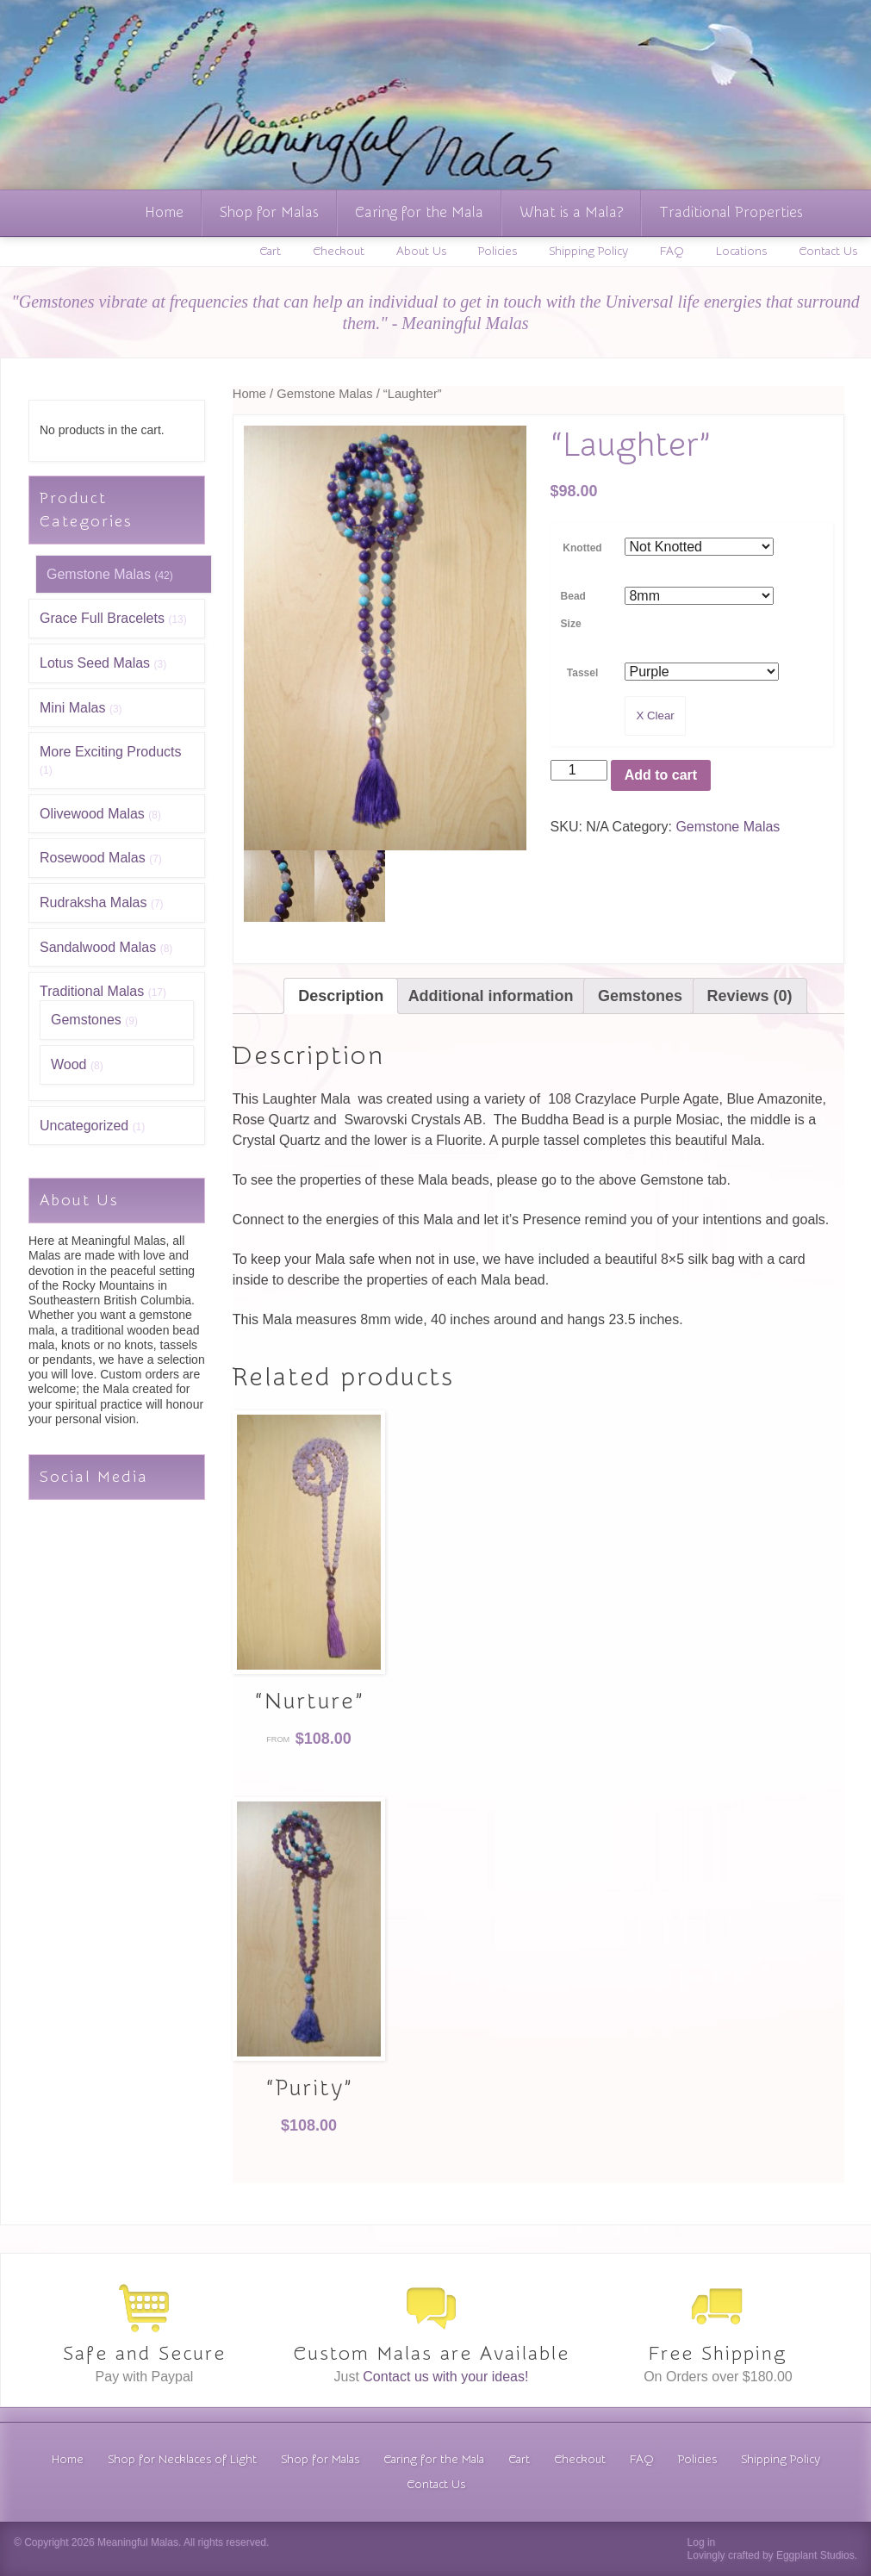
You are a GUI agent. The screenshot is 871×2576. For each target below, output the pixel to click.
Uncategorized (84, 1125)
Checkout (338, 251)
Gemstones (86, 1019)
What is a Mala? (571, 212)
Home (164, 212)
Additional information (491, 996)
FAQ (672, 251)
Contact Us (828, 251)
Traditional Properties (731, 212)
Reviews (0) (750, 996)
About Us (421, 251)
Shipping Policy (588, 251)
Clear (661, 715)
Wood (69, 1064)
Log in (701, 2542)
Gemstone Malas (99, 574)
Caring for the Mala (419, 212)
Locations (741, 251)
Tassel (582, 673)
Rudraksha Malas (93, 902)
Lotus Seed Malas (95, 663)
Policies (497, 251)
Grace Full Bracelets (102, 618)
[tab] (340, 996)
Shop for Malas (269, 212)
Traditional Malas (92, 991)
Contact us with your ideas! (445, 2376)
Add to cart (661, 775)
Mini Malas (72, 707)
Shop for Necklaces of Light (182, 2460)
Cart (270, 251)
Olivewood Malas (92, 813)
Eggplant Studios (815, 2555)
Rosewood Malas (93, 857)
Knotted (582, 548)
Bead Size (573, 610)
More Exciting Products (111, 751)
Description (340, 996)
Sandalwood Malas (98, 947)
